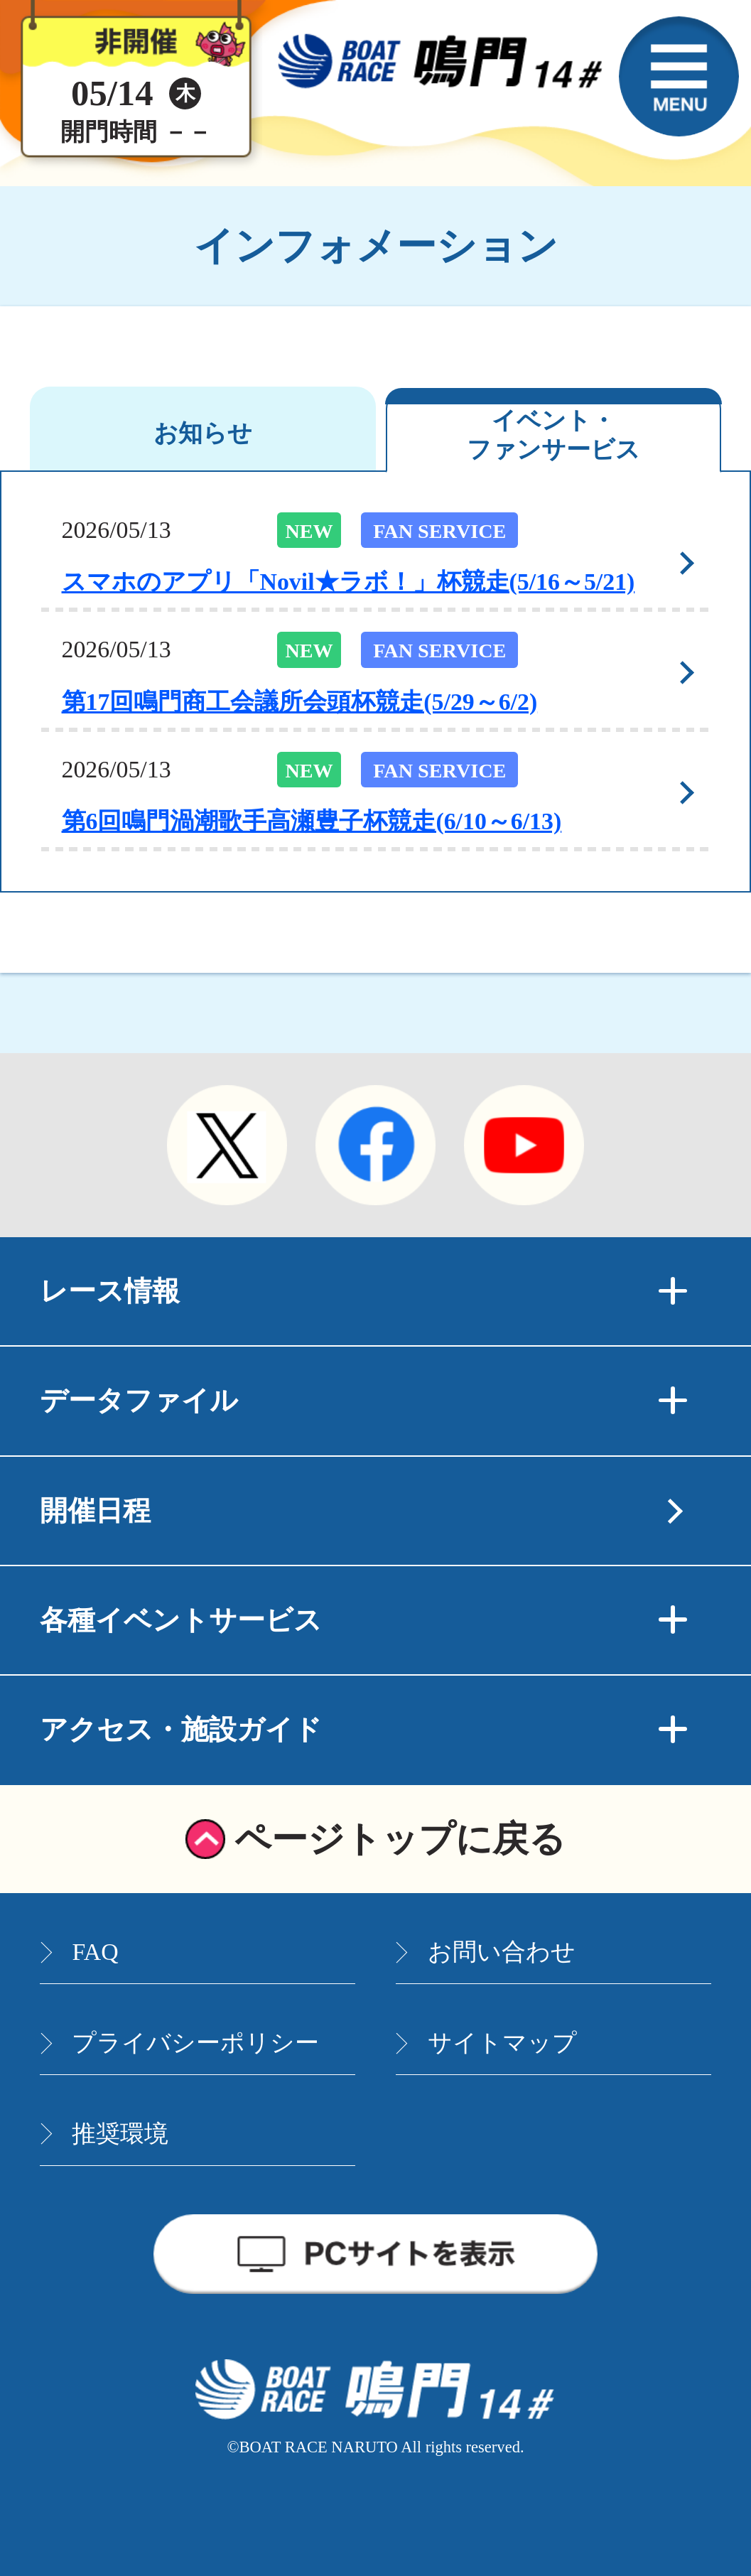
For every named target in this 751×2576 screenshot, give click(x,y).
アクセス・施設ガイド (363, 1729)
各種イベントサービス (363, 1620)
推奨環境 (120, 2133)
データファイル (363, 1400)
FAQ (95, 1952)
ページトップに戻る (400, 1839)
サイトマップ (502, 2043)
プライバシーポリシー (195, 2043)
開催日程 (95, 1510)
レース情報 (363, 1291)
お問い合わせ (502, 1952)
